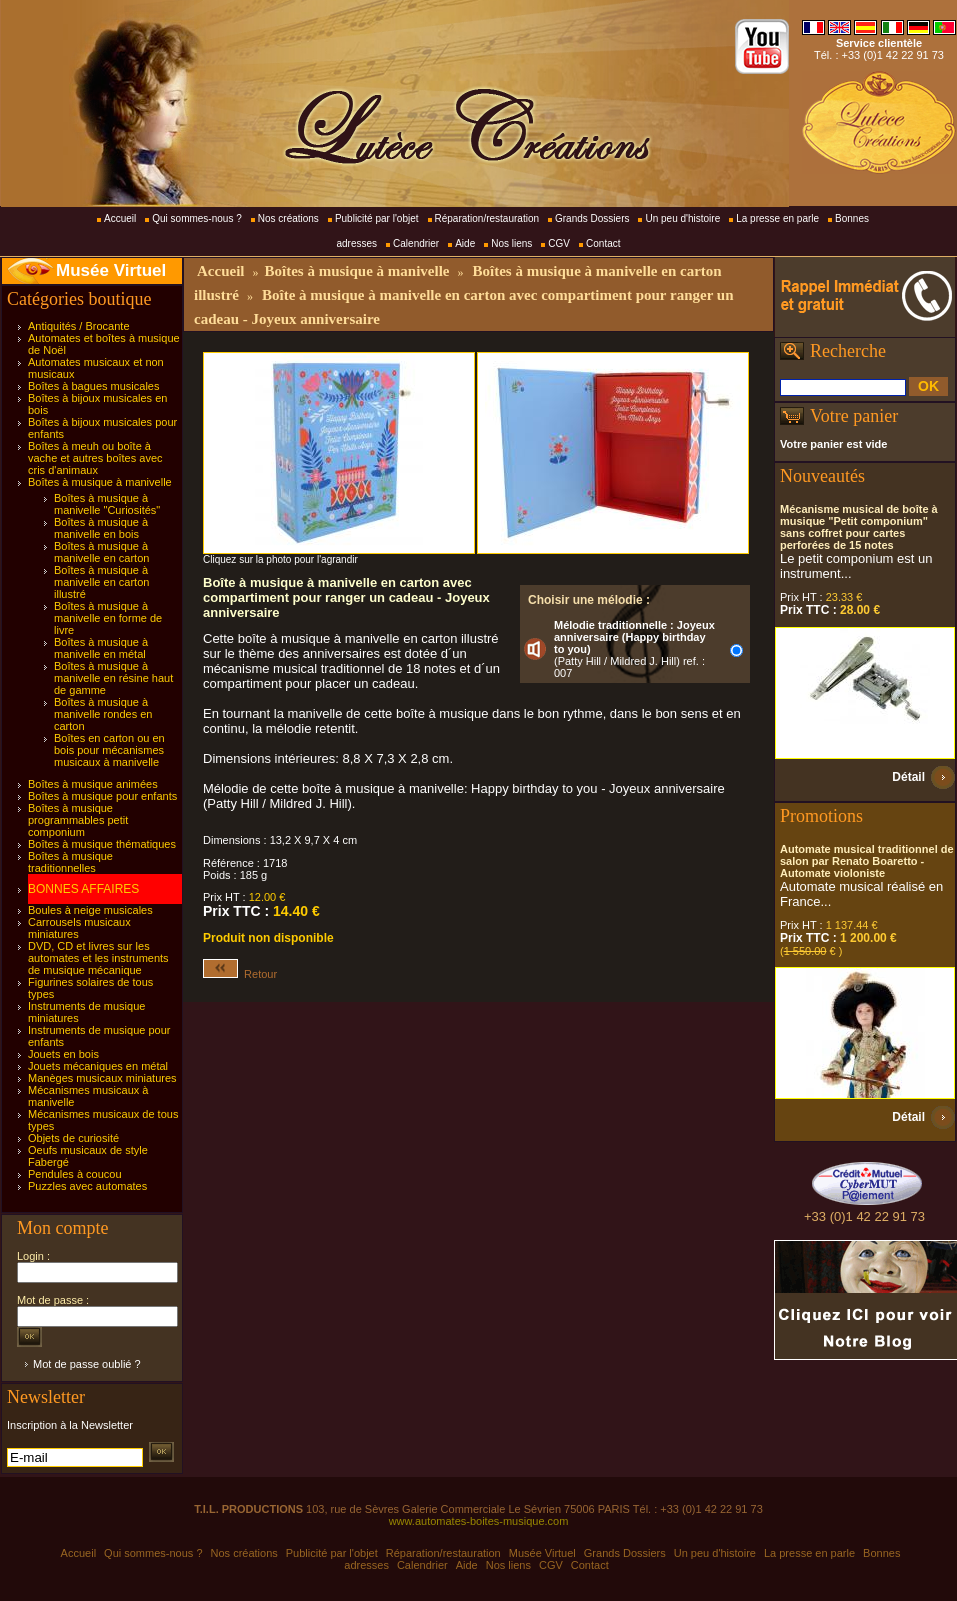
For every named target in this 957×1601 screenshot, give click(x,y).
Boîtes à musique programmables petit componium (78, 820)
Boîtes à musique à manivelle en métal (101, 648)
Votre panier (854, 416)
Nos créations (288, 218)
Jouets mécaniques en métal (98, 1066)
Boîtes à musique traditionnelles (70, 862)
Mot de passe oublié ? (87, 1364)
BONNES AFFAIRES (83, 889)
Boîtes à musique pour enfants (102, 796)
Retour (240, 974)
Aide (465, 243)
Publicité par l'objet (377, 218)
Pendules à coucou (75, 1174)
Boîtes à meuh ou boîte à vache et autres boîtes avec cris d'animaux (95, 458)
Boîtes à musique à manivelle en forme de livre (108, 618)
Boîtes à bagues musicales (93, 386)
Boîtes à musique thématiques (102, 844)
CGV (559, 243)
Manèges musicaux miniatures (102, 1078)
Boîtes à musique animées (93, 784)
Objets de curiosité (73, 1138)
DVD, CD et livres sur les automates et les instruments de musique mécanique (98, 958)
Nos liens (511, 243)
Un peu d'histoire (682, 218)
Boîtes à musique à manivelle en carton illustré (101, 582)
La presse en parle (777, 218)
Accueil (120, 218)
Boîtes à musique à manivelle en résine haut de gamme (113, 678)
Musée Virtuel (111, 270)
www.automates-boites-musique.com (479, 1521)
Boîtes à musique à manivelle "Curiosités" (107, 504)
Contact (603, 243)
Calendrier (416, 243)
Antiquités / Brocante (79, 326)
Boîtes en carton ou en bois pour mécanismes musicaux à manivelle (109, 750)
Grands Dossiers (592, 218)
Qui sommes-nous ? (196, 218)
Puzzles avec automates (87, 1186)
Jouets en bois (63, 1054)
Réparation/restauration (487, 218)
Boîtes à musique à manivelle (100, 482)
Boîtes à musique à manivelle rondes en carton (103, 714)
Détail (908, 777)
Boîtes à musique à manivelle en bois (101, 528)
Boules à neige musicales (90, 910)
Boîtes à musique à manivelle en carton (101, 552)
